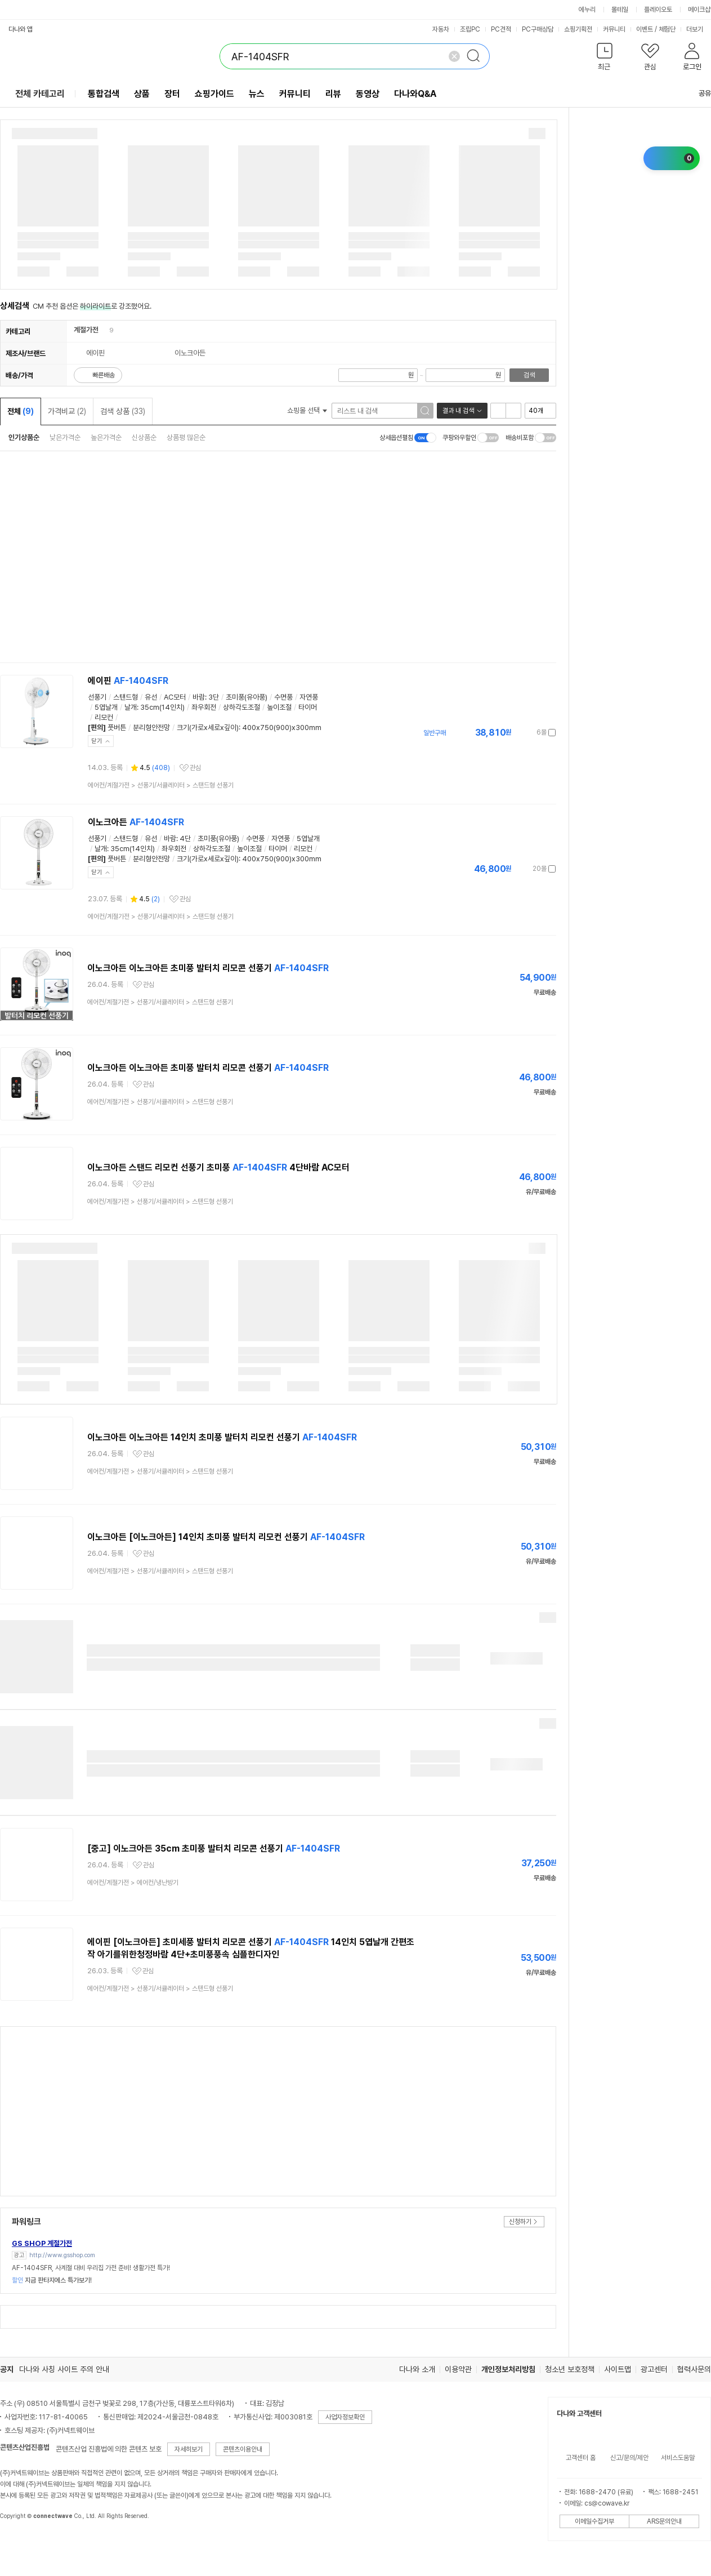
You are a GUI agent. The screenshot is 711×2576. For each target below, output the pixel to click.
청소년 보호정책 (569, 2369)
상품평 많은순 (186, 437)
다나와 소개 (417, 2369)
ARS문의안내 (664, 2521)
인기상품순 (23, 437)
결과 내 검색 (458, 411)
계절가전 (86, 330)
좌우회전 (203, 707)
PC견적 (501, 29)
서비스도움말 (678, 2458)
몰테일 (619, 10)
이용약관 (458, 2369)
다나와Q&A (415, 93)
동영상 (367, 93)
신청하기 (520, 2222)
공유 (698, 93)
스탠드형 (125, 697)
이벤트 (644, 29)
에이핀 (128, 680)
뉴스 (257, 93)
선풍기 (97, 697)
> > (161, 785)
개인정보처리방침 (508, 2369)
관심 (195, 768)
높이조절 (279, 707)
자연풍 (308, 697)
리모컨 (104, 717)
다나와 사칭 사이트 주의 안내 (64, 2369)
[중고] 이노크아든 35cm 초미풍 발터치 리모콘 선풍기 (213, 1848)
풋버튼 (117, 727)
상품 (142, 93)
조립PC (470, 29)
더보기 (698, 29)
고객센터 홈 (581, 2458)
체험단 (667, 29)
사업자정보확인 (345, 2417)
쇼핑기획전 (578, 29)
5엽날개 (106, 707)
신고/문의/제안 (629, 2458)
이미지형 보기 (513, 410)
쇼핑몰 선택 (307, 410)
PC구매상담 (537, 29)
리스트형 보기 (498, 410)
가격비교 (67, 411)
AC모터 (175, 697)
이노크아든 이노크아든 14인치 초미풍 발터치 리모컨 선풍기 (222, 1437)
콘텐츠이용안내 (242, 2449)
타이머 (307, 707)
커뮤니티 (614, 29)
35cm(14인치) (162, 707)
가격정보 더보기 (516, 732)
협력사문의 (694, 2369)
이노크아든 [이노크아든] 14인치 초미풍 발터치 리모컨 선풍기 (226, 1537)
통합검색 (103, 93)
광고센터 (654, 2369)
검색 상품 (122, 411)
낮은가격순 (65, 437)
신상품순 (144, 437)
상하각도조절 (241, 707)
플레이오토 (658, 10)
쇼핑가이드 (214, 93)
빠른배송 (103, 375)
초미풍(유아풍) (246, 697)
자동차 (440, 29)
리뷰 (333, 93)
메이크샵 (699, 10)
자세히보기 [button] (189, 2449)
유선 (151, 697)
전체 (20, 411)
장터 (172, 93)
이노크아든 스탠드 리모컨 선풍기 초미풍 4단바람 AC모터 (218, 1167)
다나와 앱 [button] (20, 29)
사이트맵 (617, 2369)
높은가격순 (106, 437)
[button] (604, 59)
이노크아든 (136, 822)
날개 (130, 707)
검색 (529, 375)
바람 (199, 697)
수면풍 (283, 697)
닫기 (96, 741)
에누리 (587, 10)
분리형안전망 (151, 727)
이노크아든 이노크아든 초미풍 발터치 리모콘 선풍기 (208, 968)
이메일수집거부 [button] (594, 2521)
